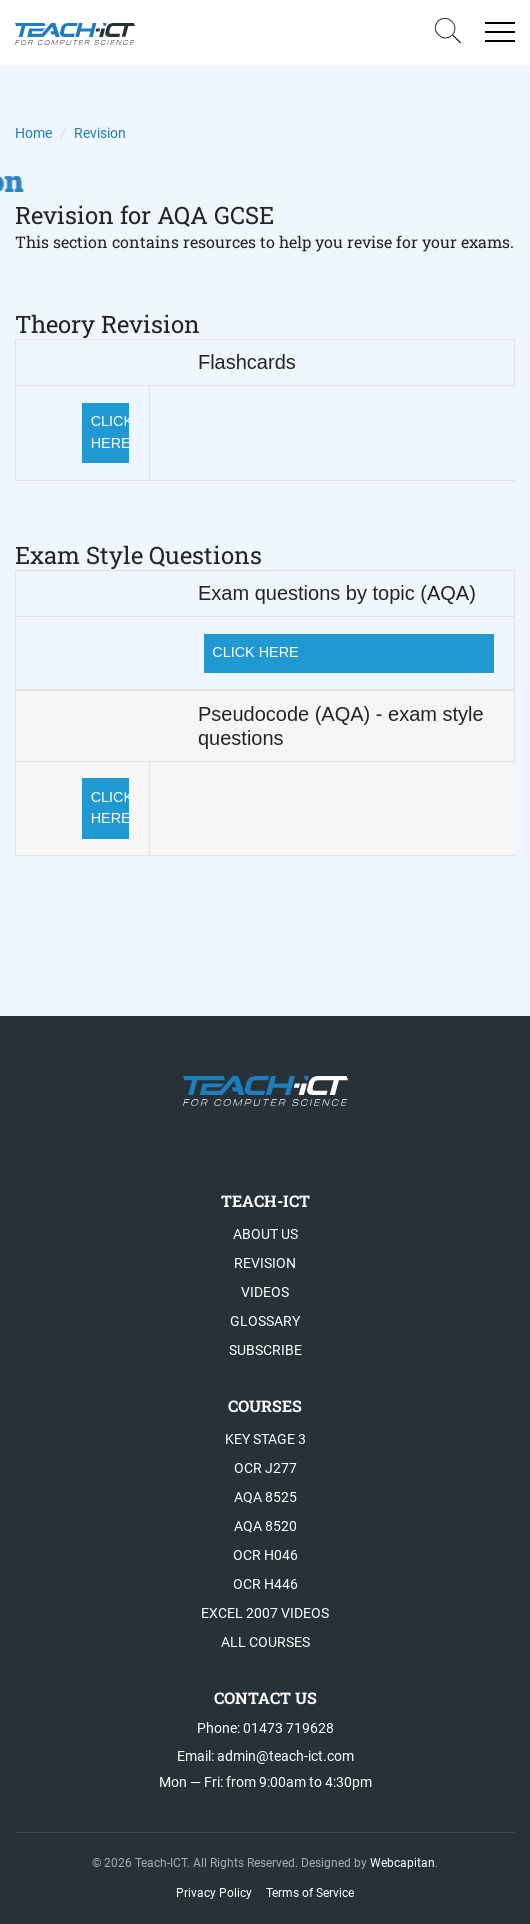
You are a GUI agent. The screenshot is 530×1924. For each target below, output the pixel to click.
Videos (265, 1292)
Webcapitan (402, 1863)
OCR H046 (265, 1555)
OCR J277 (265, 1468)
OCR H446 (265, 1584)
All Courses (265, 1642)
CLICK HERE (110, 432)
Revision (265, 1263)
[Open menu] (500, 32)
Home (33, 133)
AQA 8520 (265, 1526)
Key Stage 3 (265, 1439)
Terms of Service (310, 1893)
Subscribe (265, 1350)
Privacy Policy (214, 1893)
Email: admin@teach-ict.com (265, 1756)
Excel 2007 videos (265, 1613)
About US (265, 1234)
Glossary (265, 1321)
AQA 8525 (265, 1497)
